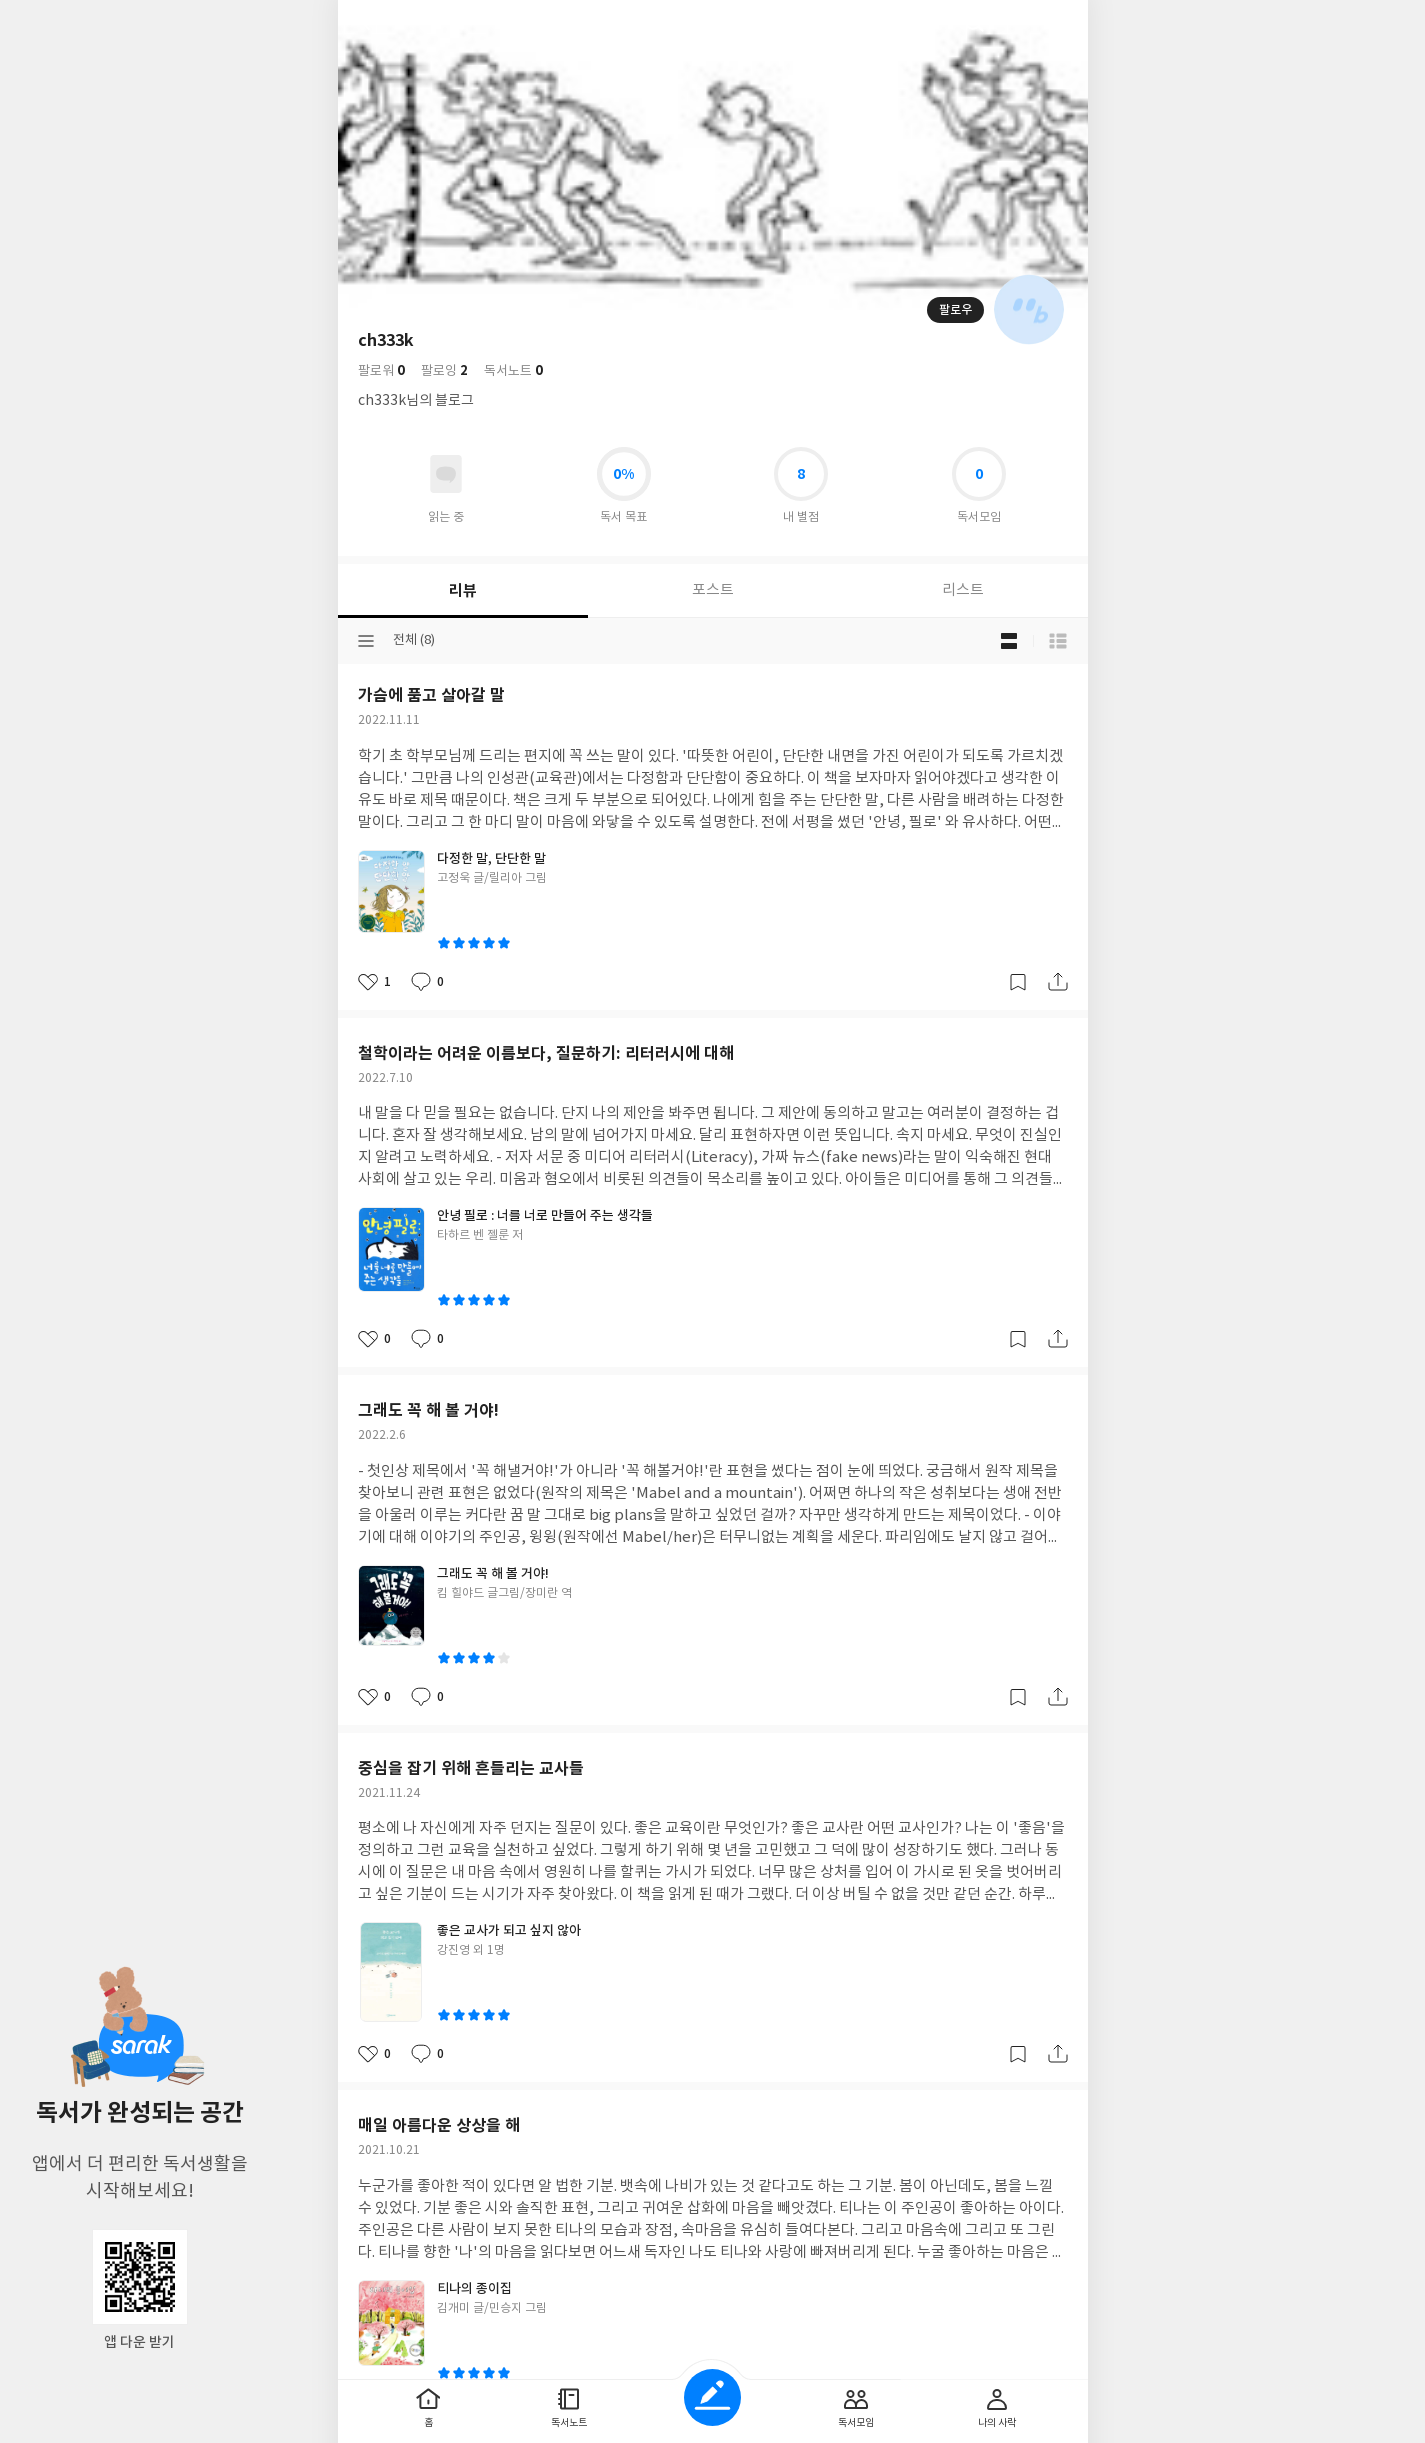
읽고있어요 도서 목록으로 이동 (446, 474)
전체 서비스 (1058, 22)
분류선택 (366, 641)
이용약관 (735, 817)
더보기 (1016, 22)
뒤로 (368, 22)
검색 (974, 22)
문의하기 (793, 817)
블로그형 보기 (1009, 641)
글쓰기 (712, 2397)
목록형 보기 (1058, 641)
